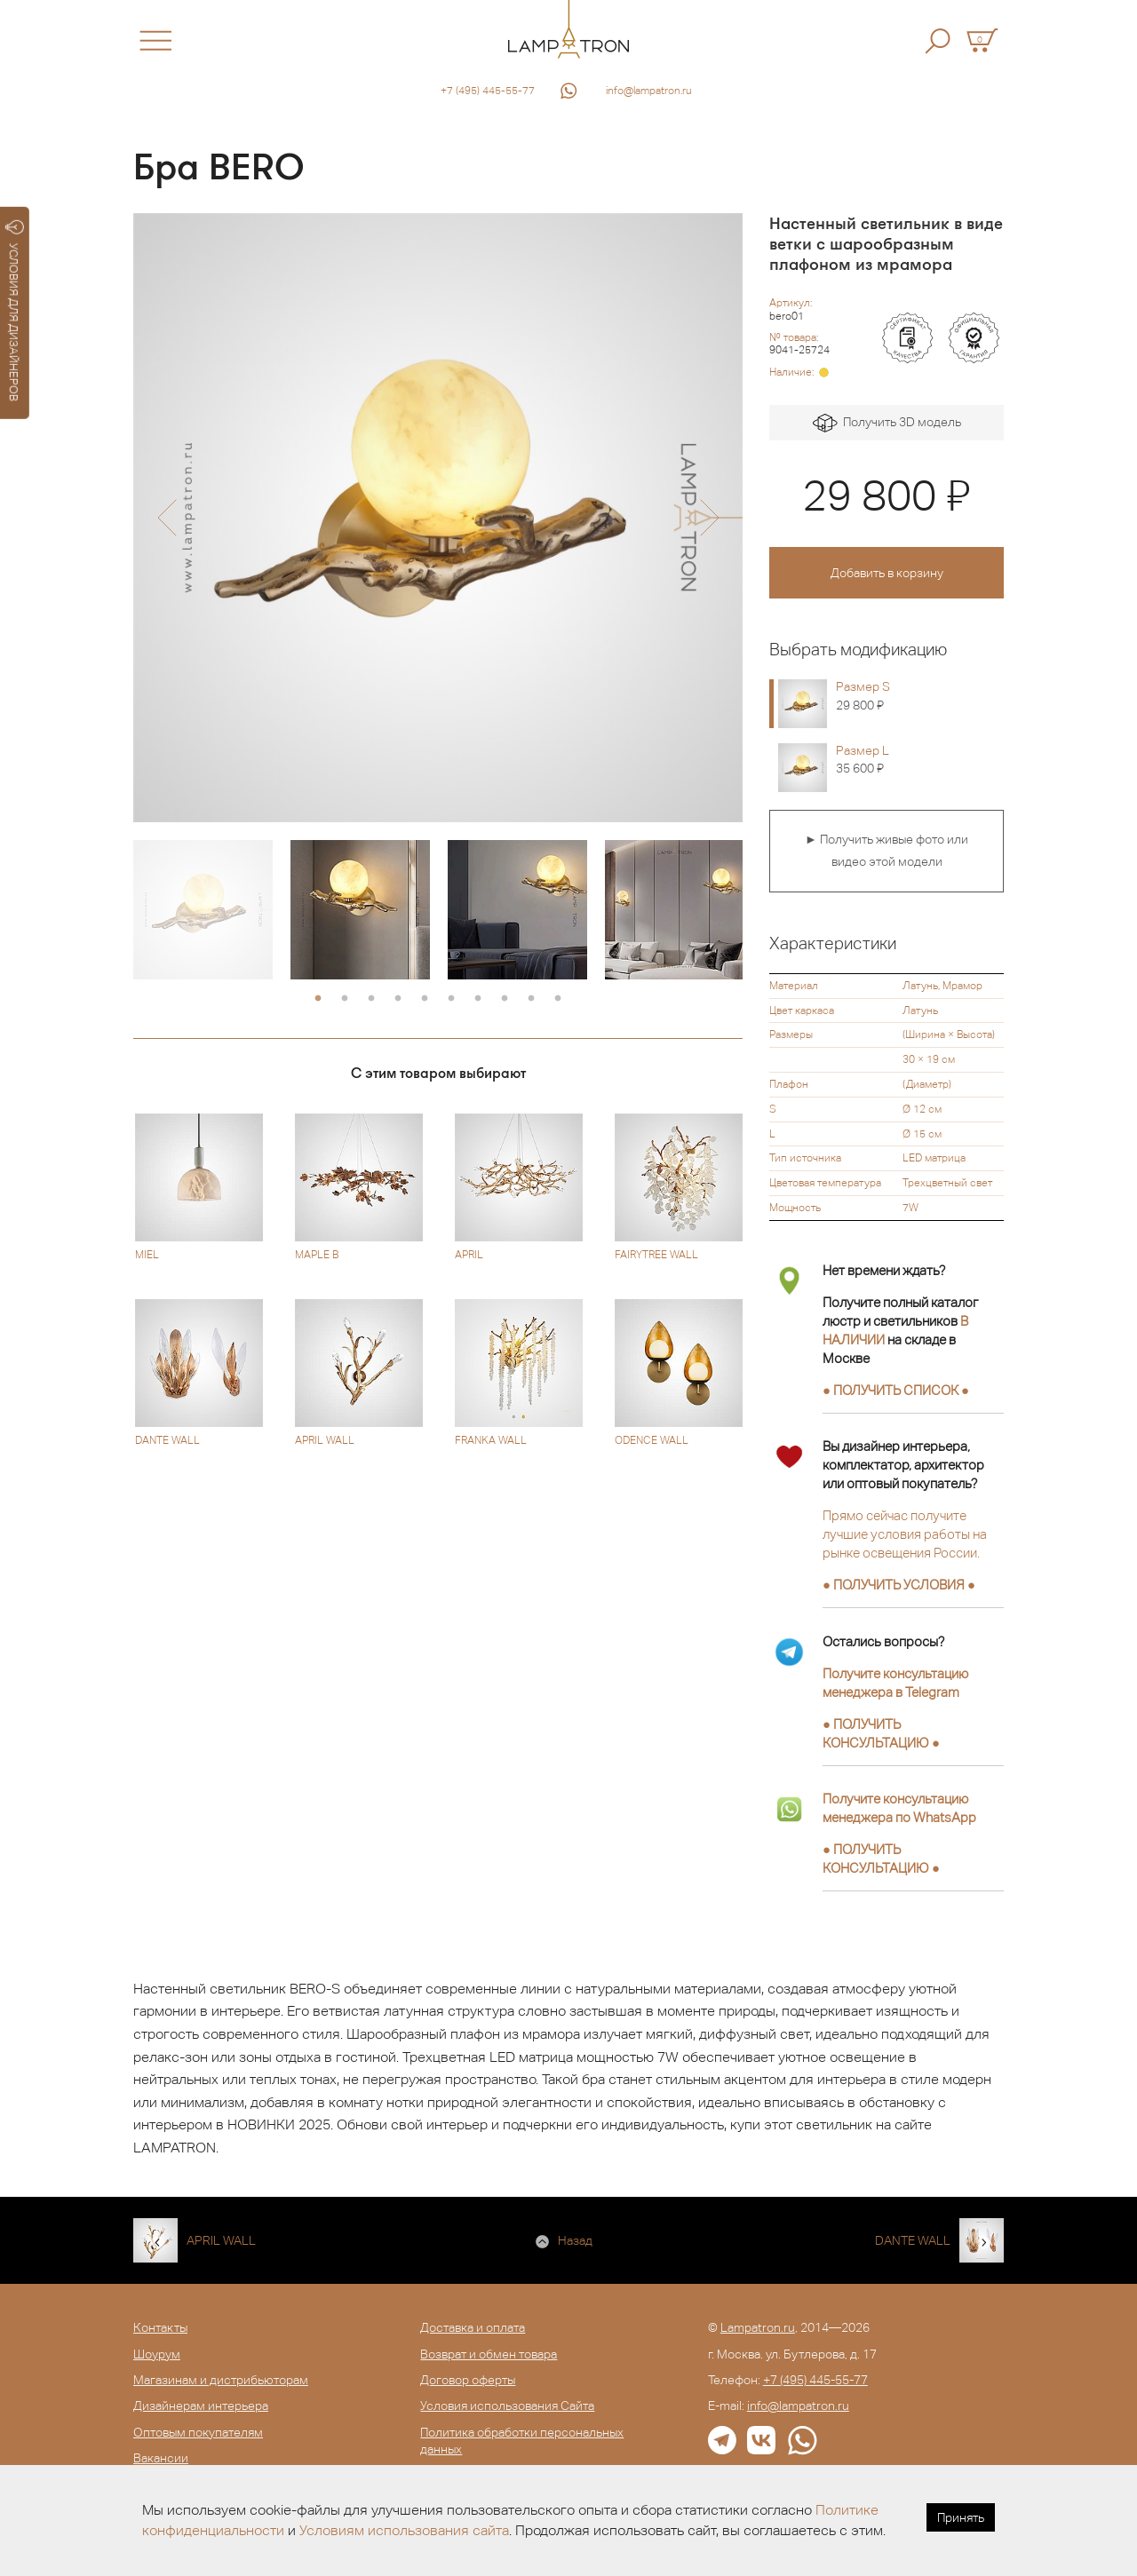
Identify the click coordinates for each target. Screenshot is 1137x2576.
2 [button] (345, 999)
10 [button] (558, 999)
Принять (960, 2517)
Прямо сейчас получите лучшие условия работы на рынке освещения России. (905, 1534)
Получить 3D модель (887, 423)
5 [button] (424, 999)
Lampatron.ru (757, 2327)
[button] (166, 517)
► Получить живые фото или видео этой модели (886, 850)
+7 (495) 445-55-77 (488, 90)
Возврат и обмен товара (488, 2354)
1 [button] (318, 999)
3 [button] (371, 999)
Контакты (160, 2327)
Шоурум (156, 2354)
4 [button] (398, 999)
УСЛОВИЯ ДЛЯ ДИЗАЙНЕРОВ (14, 310)
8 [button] (504, 999)
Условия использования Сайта (507, 2405)
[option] (438, 517)
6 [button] (451, 999)
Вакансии (160, 2458)
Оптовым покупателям (198, 2432)
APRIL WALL (221, 2240)
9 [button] (531, 999)
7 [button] (478, 999)
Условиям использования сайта (404, 2530)
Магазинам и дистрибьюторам (220, 2380)
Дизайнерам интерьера (200, 2405)
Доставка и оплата (472, 2327)
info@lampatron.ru (649, 90)
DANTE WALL (912, 2240)
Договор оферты (467, 2380)
